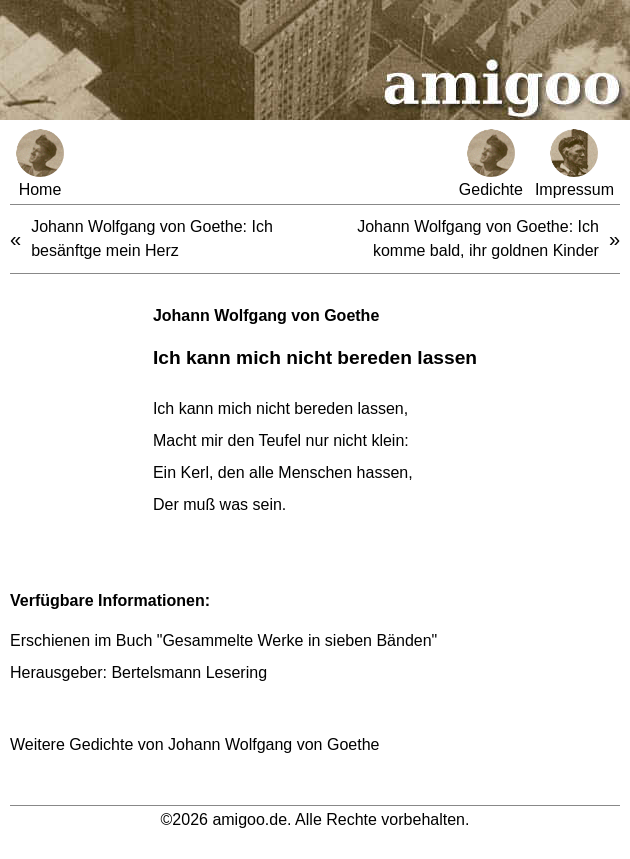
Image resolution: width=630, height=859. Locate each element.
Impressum (574, 163)
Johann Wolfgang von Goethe (266, 315)
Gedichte (491, 163)
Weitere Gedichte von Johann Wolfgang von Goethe (194, 744)
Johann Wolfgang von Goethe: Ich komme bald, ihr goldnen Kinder (478, 238)
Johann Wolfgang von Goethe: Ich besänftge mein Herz (152, 238)
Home (40, 163)
